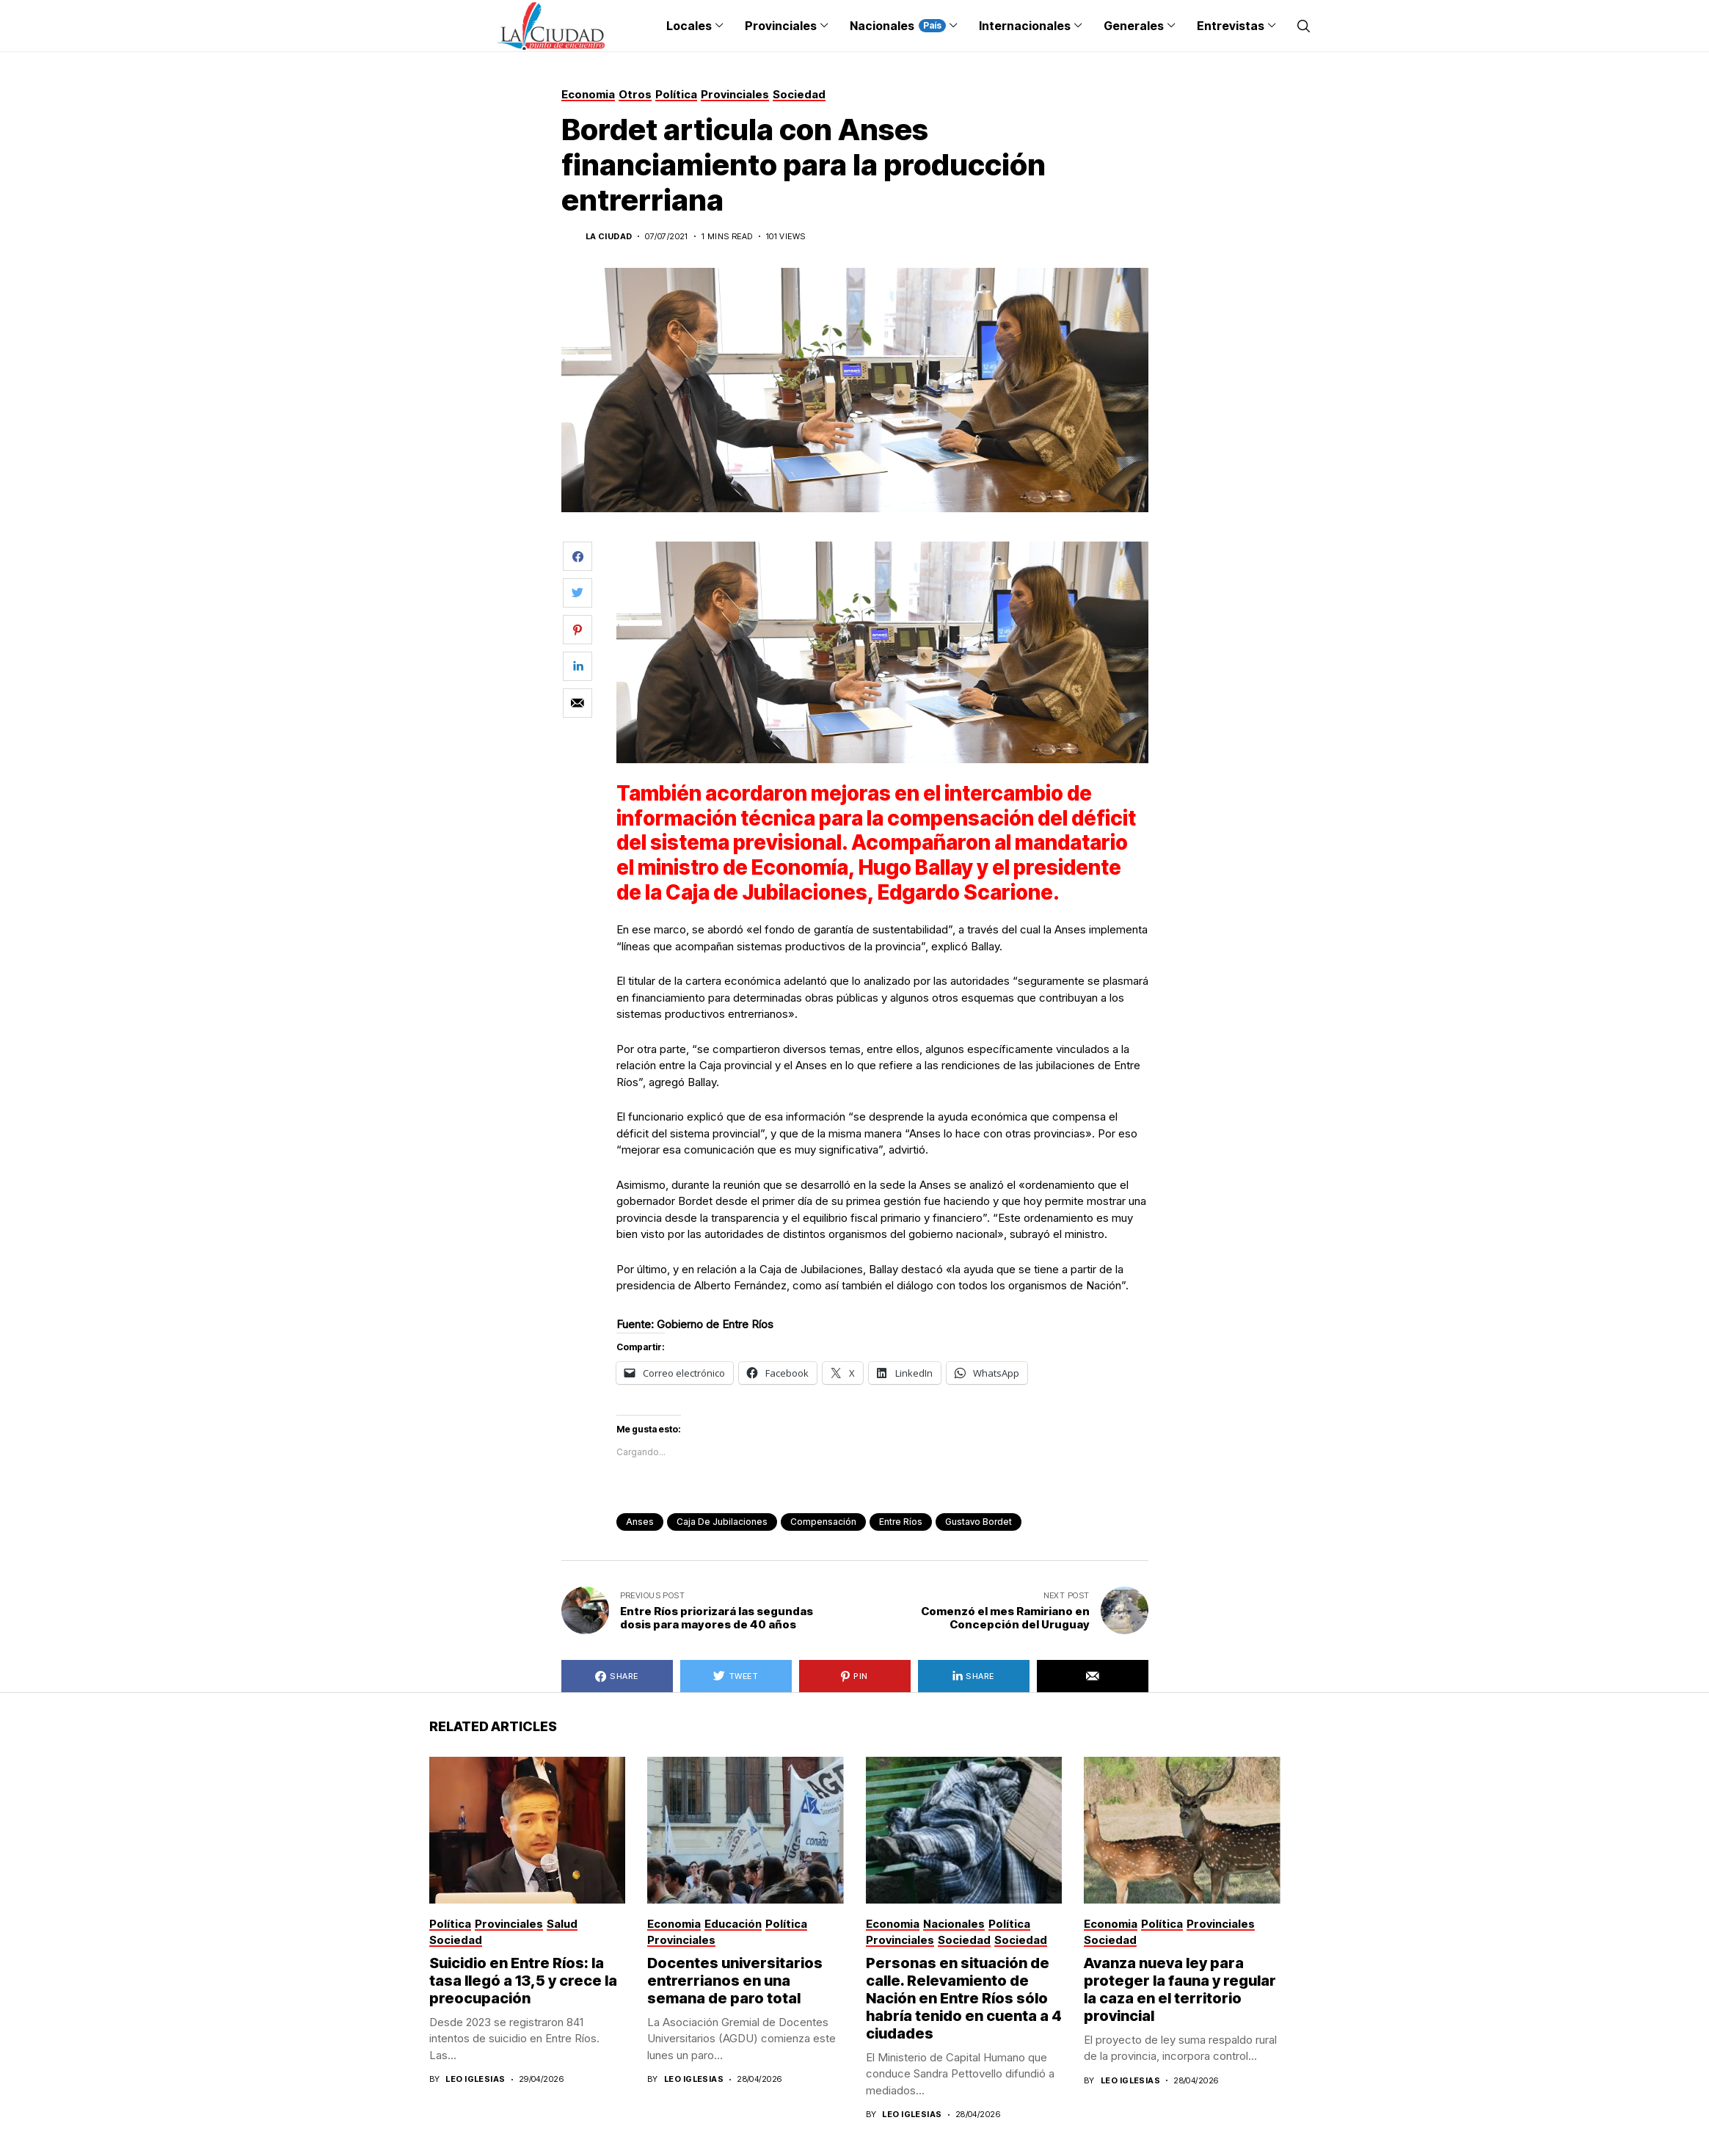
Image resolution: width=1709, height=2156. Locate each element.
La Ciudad (609, 236)
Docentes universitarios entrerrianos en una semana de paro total (735, 1980)
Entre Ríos (900, 1521)
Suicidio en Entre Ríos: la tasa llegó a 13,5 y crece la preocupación (523, 1980)
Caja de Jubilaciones (722, 1521)
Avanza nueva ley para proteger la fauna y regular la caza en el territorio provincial (1180, 1989)
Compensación (823, 1521)
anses (640, 1521)
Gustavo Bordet (978, 1521)
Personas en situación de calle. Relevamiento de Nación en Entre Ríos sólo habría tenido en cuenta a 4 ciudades (964, 1998)
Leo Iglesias (475, 2079)
